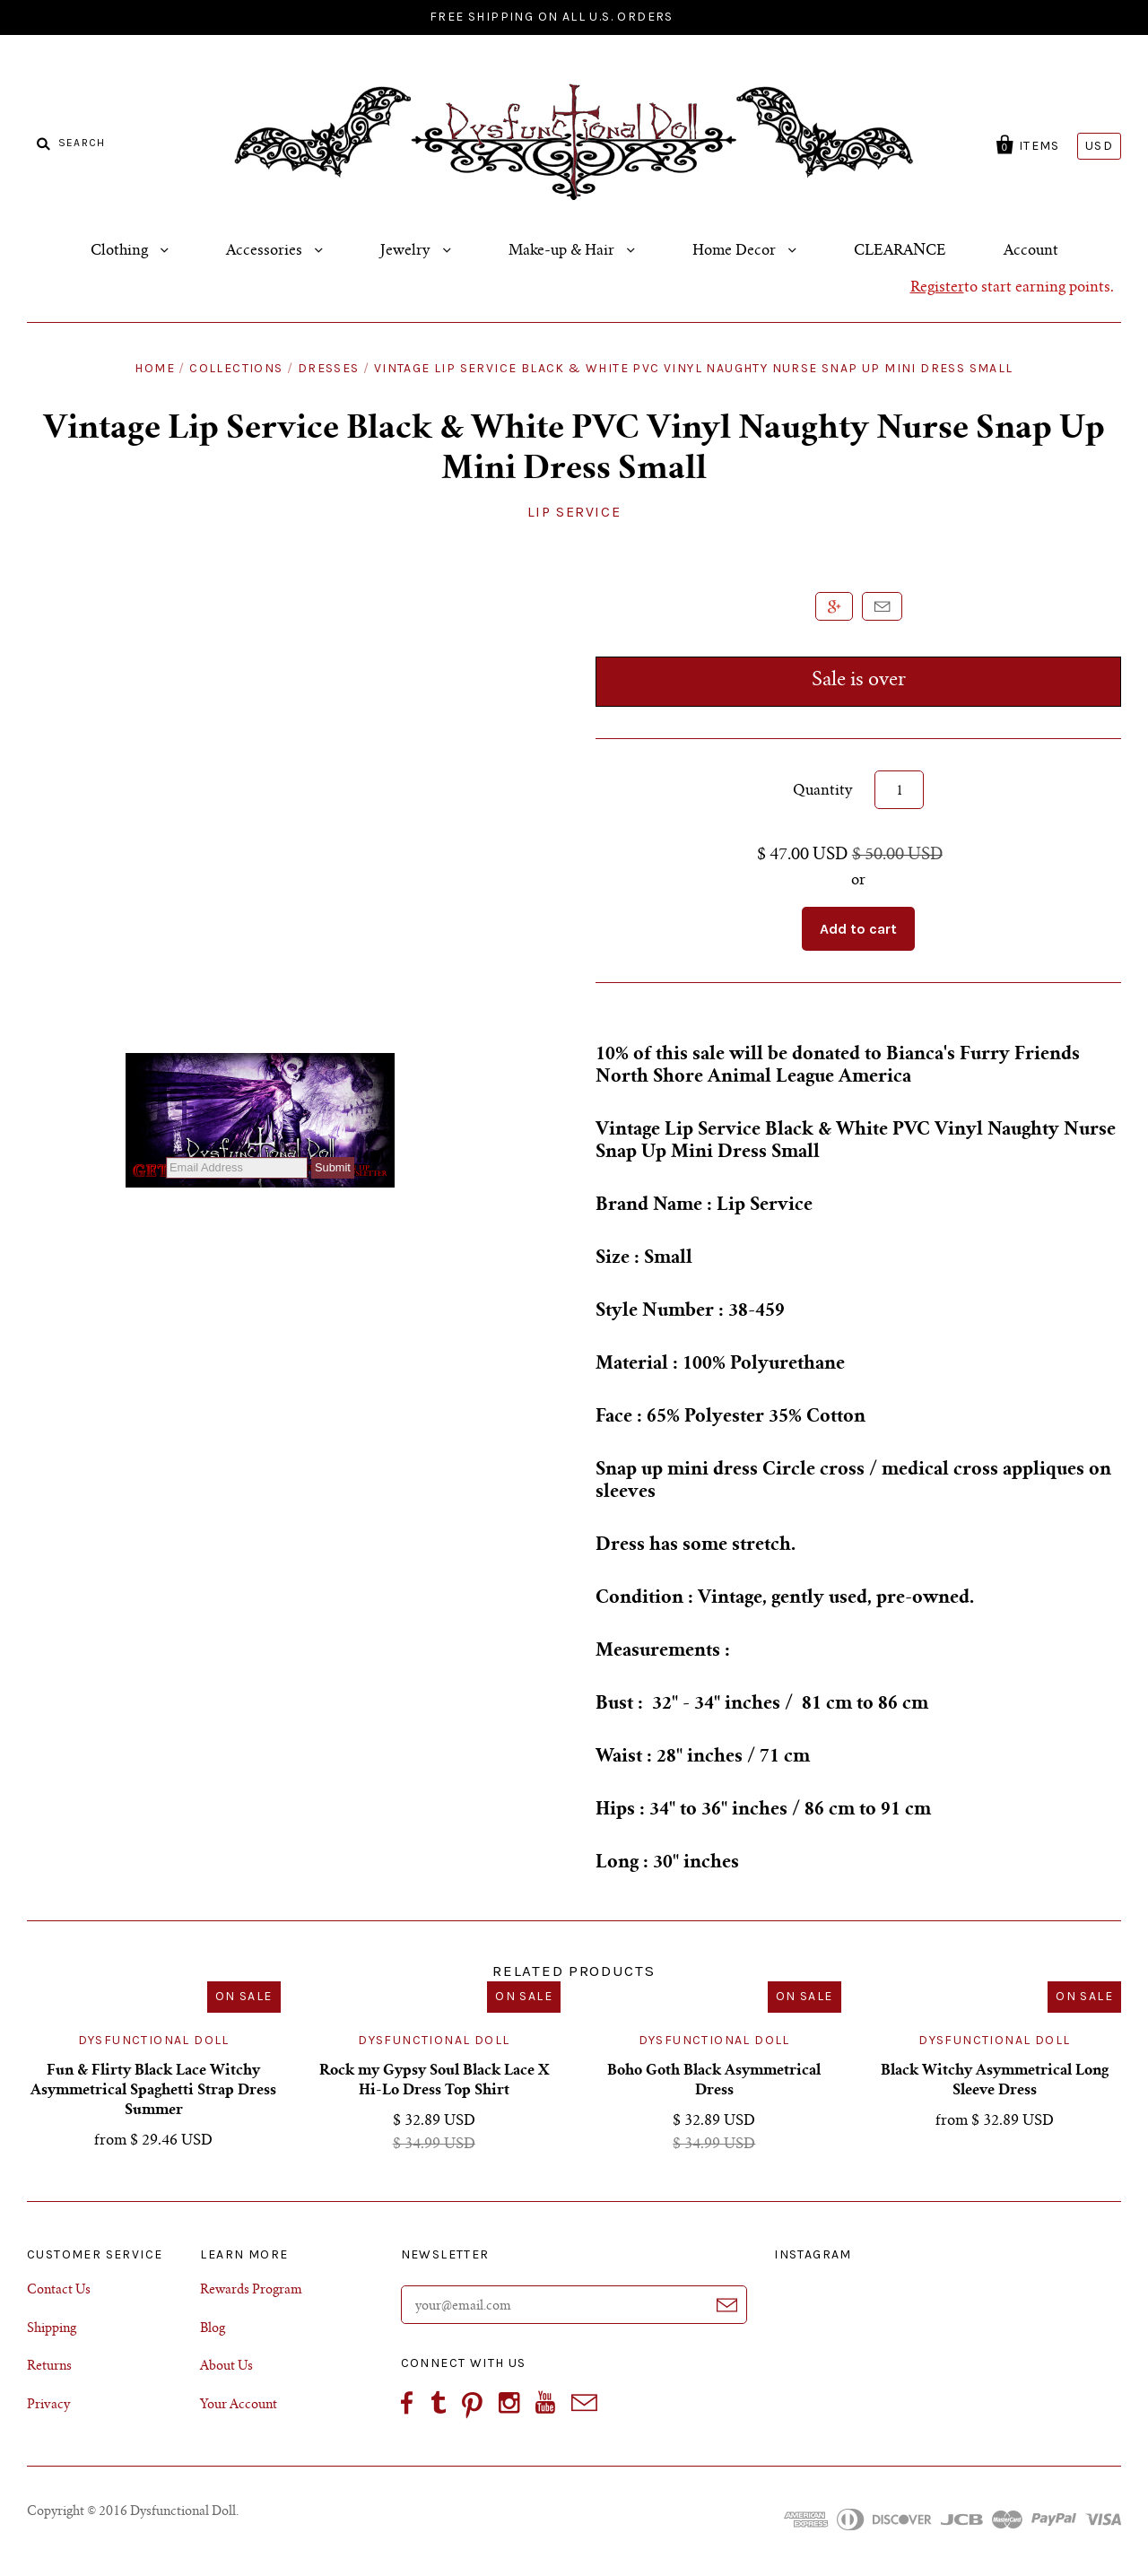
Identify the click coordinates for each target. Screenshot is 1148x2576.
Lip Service (574, 511)
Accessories (266, 251)
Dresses (329, 368)
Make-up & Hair (563, 251)
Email (882, 606)
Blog (212, 2329)
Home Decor (735, 251)
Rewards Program (251, 2290)
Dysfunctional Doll (154, 2040)
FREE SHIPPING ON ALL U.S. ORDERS (552, 16)
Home (155, 368)
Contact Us (59, 2290)
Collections (236, 368)
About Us (226, 2367)
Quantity (823, 791)
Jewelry (407, 251)
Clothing (121, 251)
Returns (49, 2367)
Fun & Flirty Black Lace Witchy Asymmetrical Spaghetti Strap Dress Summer (153, 2091)
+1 (834, 606)
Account (1031, 251)
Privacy (48, 2405)
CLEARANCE (900, 251)
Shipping (51, 2329)
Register (937, 288)
